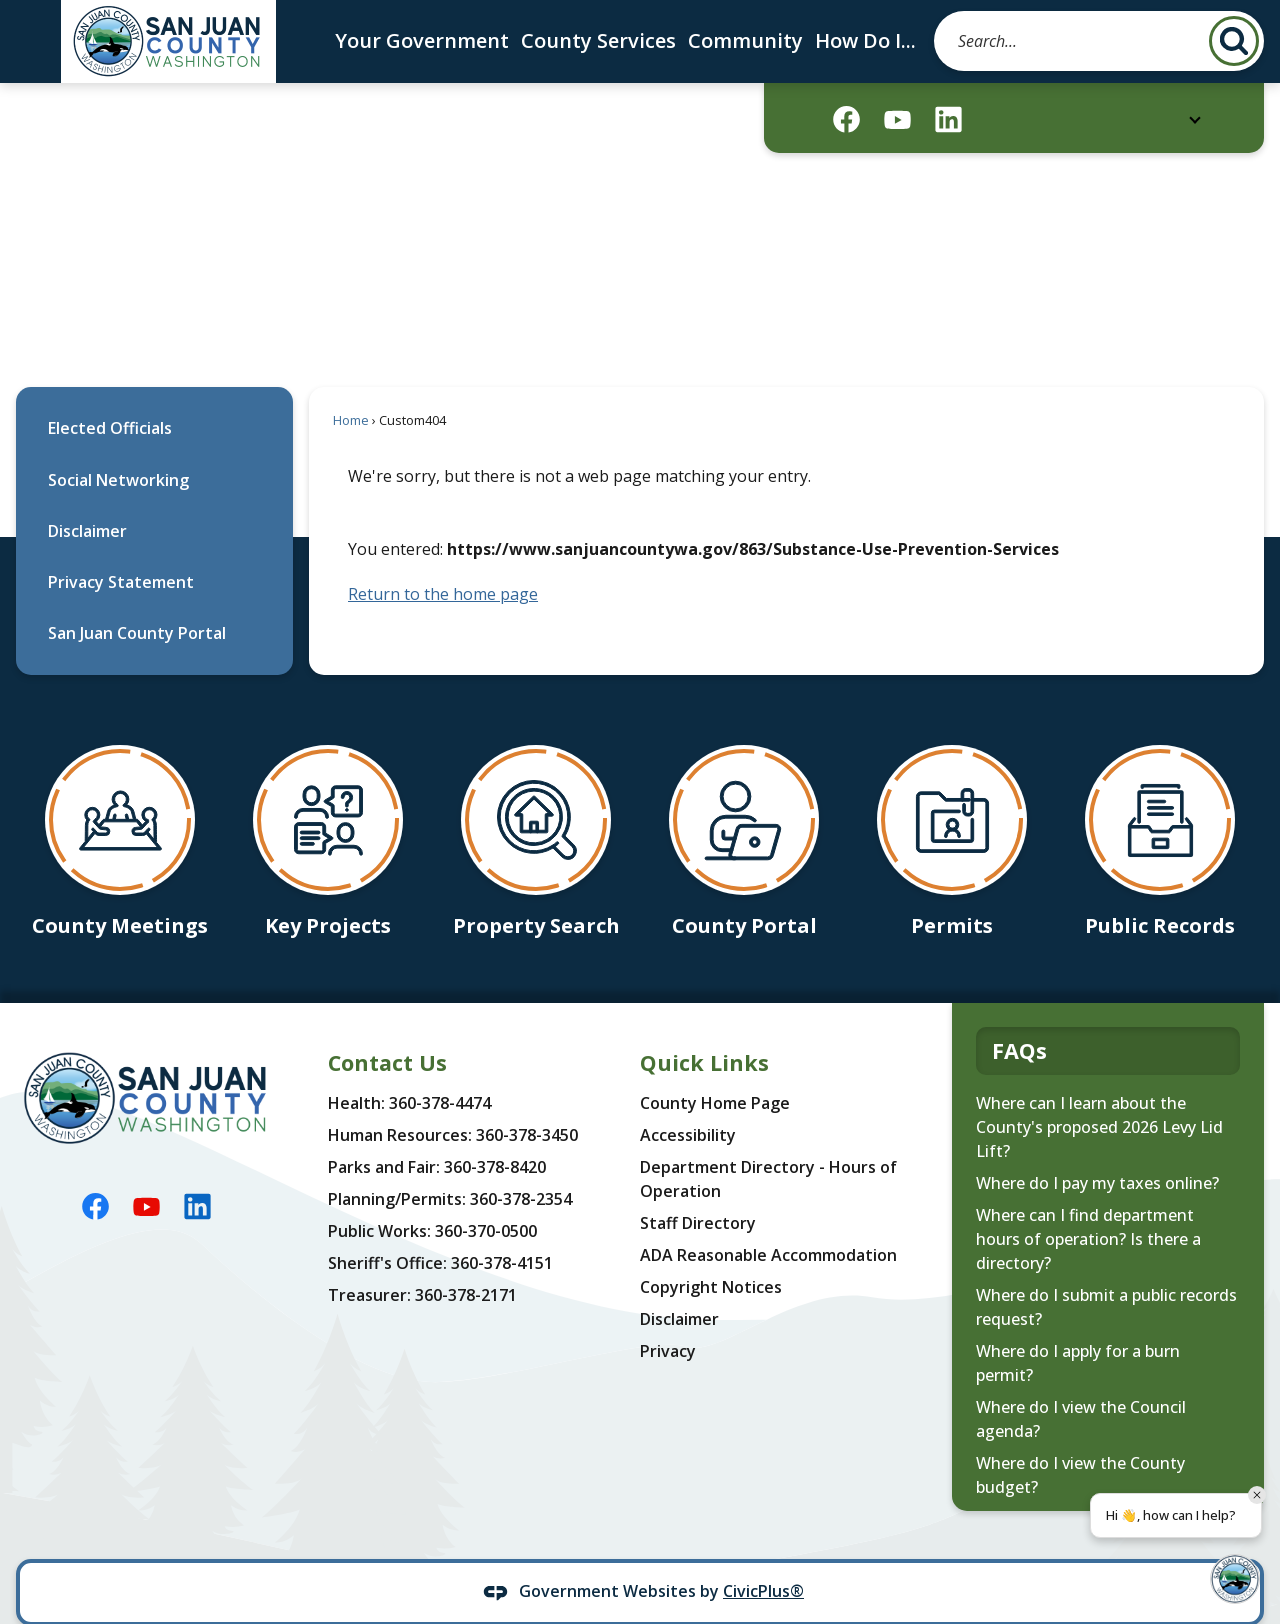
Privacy (668, 1317)
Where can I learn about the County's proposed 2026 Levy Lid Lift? (1099, 1093)
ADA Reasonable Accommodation (768, 1221)
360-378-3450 (527, 1101)
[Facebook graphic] (846, 119)
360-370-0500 (486, 1197)
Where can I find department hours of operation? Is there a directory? (1088, 1205)
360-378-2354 (521, 1165)
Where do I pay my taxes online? (1097, 1149)
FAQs (1019, 1016)
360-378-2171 (466, 1261)
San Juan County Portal (137, 599)
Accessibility (688, 1101)
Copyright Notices (711, 1253)
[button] (1234, 41)
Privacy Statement (121, 548)
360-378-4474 (440, 1069)
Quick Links (704, 1028)
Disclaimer (87, 497)
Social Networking (118, 446)
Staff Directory (698, 1189)
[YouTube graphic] (897, 119)
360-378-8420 (495, 1133)
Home (351, 386)
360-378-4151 (502, 1229)
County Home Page (715, 1069)
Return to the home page (443, 560)
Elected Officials (110, 394)
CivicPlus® (763, 1557)
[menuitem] (154, 394)
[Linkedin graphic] (948, 119)
